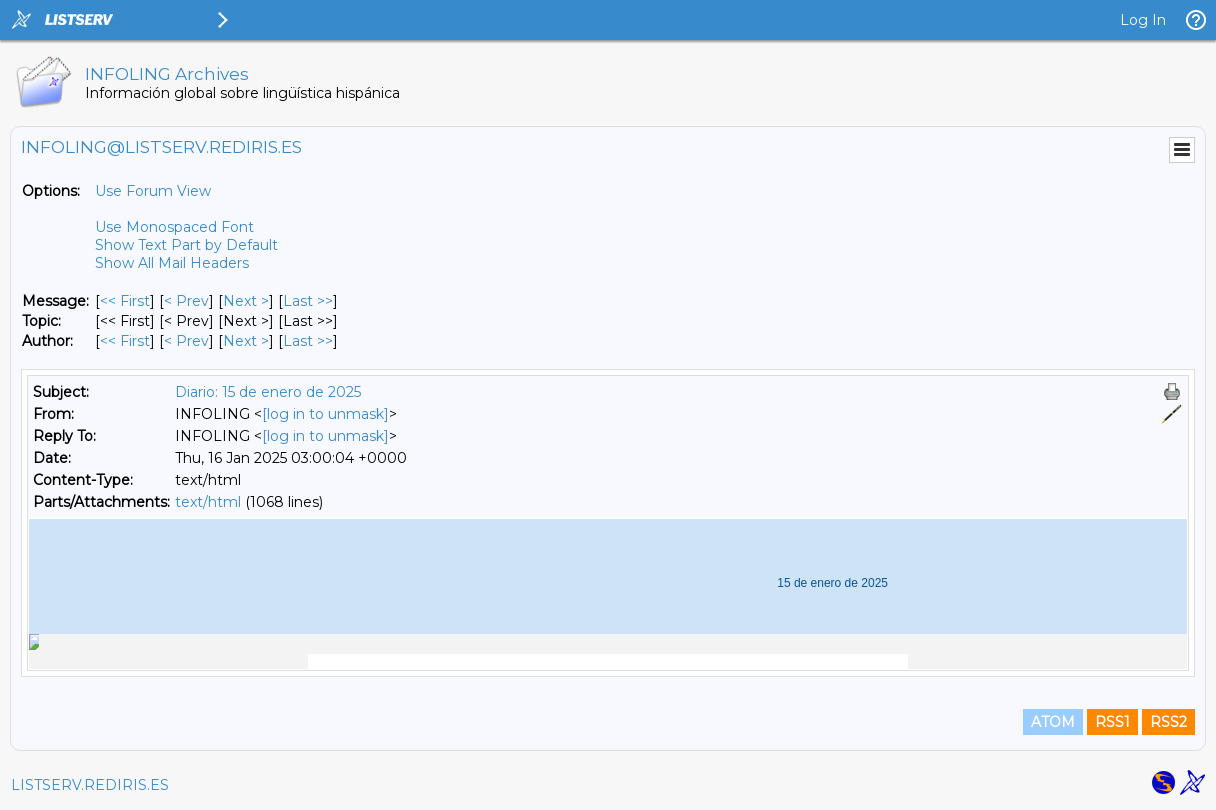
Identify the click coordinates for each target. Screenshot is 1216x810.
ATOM (1053, 722)
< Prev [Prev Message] (186, 301)
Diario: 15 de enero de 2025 (268, 392)
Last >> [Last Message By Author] (308, 341)
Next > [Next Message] (246, 301)
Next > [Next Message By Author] (246, 341)
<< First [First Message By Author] (125, 341)
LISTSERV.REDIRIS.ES (90, 785)
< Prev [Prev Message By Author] (186, 341)
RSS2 (1168, 722)
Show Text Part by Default (186, 245)
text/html (208, 502)
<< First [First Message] (125, 301)
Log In (1143, 20)
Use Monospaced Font (174, 227)
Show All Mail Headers (172, 263)
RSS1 (1112, 722)
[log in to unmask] (325, 414)
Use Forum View (153, 191)
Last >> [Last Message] (308, 301)
